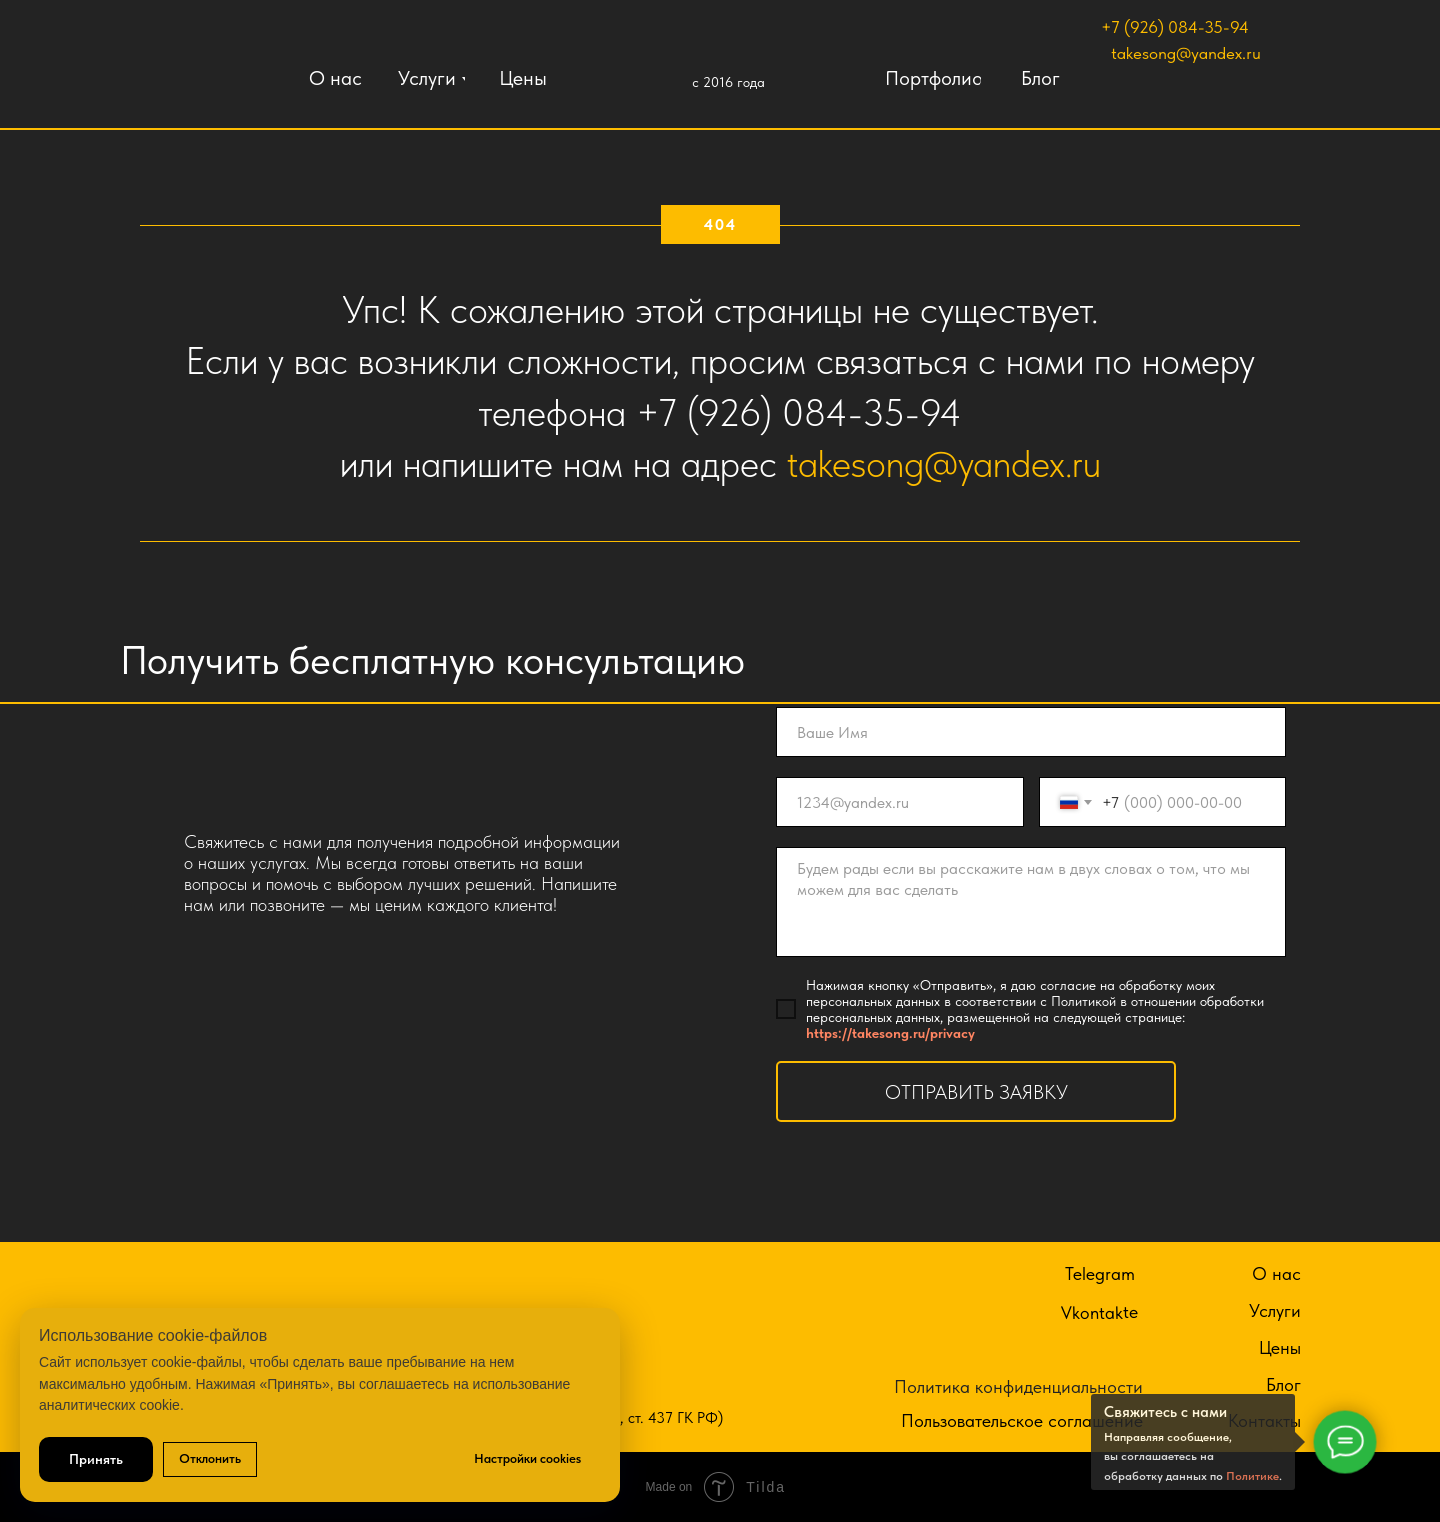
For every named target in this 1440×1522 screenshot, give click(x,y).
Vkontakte (1099, 1312)
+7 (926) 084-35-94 (1175, 27)
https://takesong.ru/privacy (890, 1033)
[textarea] (1031, 902)
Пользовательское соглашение (1022, 1420)
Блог (1283, 1384)
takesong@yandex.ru (1186, 53)
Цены (1280, 1347)
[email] (900, 802)
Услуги (1275, 1310)
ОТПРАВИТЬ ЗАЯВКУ (976, 1092)
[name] (1031, 732)
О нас (1276, 1273)
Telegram (1100, 1273)
